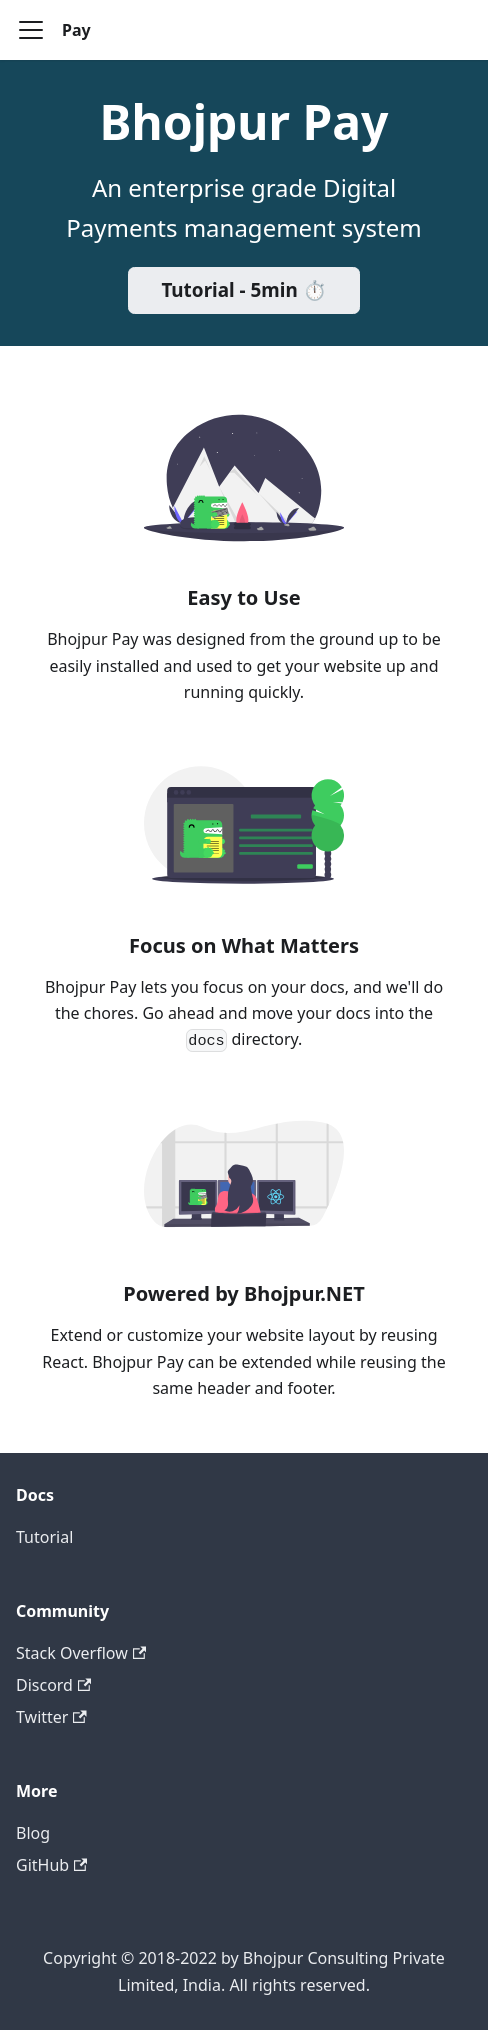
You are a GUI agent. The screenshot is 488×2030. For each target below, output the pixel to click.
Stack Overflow (81, 1653)
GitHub (51, 1865)
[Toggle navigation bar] (31, 30)
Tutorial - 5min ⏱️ (243, 290)
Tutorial (44, 1537)
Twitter (51, 1717)
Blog (33, 1833)
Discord (53, 1685)
